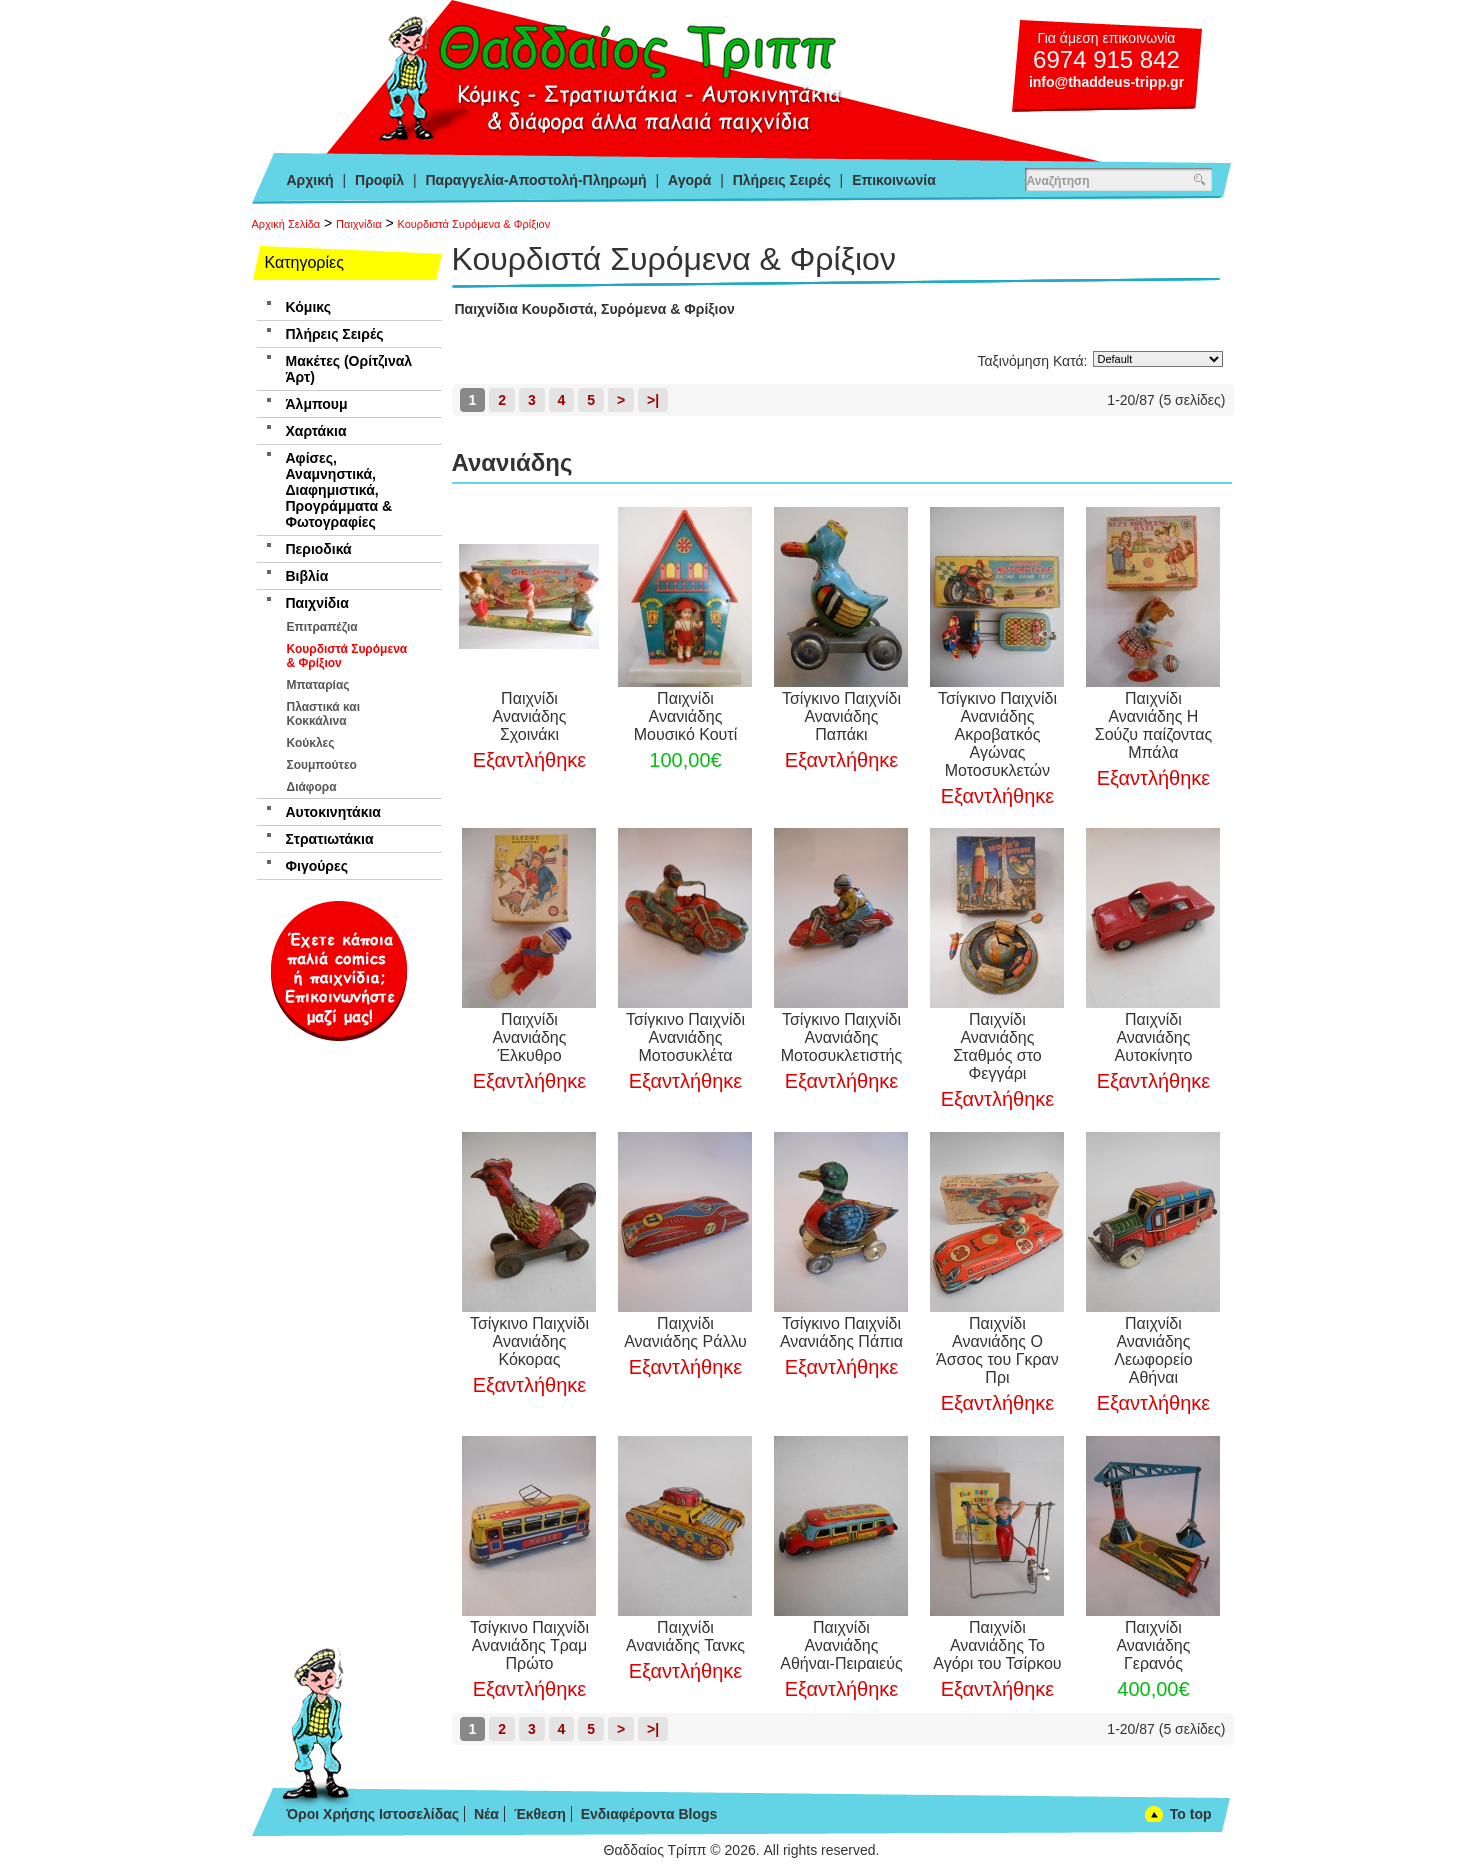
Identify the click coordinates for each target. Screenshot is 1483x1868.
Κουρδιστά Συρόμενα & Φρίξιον (473, 224)
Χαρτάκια (316, 431)
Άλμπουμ (317, 404)
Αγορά (689, 180)
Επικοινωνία (894, 180)
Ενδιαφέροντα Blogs (649, 1814)
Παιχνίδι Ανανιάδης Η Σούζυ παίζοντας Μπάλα (1153, 725)
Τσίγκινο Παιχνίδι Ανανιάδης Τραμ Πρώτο (529, 1645)
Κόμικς (308, 307)
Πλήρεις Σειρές (782, 180)
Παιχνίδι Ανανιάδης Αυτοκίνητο (1154, 1037)
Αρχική (310, 180)
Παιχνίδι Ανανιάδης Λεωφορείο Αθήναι (1153, 1350)
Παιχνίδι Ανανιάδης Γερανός (1153, 1645)
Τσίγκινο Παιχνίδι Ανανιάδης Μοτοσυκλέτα (685, 1037)
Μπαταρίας (318, 685)
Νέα (486, 1814)
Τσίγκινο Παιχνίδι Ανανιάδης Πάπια (841, 1332)
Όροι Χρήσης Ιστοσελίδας (373, 1814)
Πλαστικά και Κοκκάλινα (323, 714)
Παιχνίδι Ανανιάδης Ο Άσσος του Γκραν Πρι (997, 1350)
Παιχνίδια (358, 224)
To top (1191, 1814)
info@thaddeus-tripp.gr (1106, 82)
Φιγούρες (317, 866)
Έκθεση (540, 1814)
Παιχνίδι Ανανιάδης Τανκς (685, 1636)
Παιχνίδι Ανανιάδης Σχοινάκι (530, 716)
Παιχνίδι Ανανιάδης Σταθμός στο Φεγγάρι (997, 1046)
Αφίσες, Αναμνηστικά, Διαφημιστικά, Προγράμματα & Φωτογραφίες (339, 490)
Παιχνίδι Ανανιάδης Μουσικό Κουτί (686, 716)
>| (653, 400)
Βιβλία (307, 576)
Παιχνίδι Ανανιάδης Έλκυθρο (530, 1037)
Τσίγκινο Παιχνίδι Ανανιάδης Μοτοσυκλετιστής (841, 1037)
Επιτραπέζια (322, 627)
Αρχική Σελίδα (286, 224)
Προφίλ (379, 180)
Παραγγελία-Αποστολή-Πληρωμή (535, 180)
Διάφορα (312, 787)
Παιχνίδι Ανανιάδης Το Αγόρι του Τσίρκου (997, 1645)
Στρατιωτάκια (330, 839)
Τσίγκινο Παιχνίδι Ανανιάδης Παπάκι (841, 716)
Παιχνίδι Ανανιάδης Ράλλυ (685, 1332)
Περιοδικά (319, 549)
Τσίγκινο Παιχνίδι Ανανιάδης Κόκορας (529, 1341)
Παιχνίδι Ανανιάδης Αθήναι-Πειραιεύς (841, 1645)
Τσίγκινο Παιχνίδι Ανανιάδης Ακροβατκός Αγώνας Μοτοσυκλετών (997, 734)
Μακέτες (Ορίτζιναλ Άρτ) (349, 369)
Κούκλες (311, 743)
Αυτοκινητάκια (333, 812)
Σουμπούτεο (322, 765)
